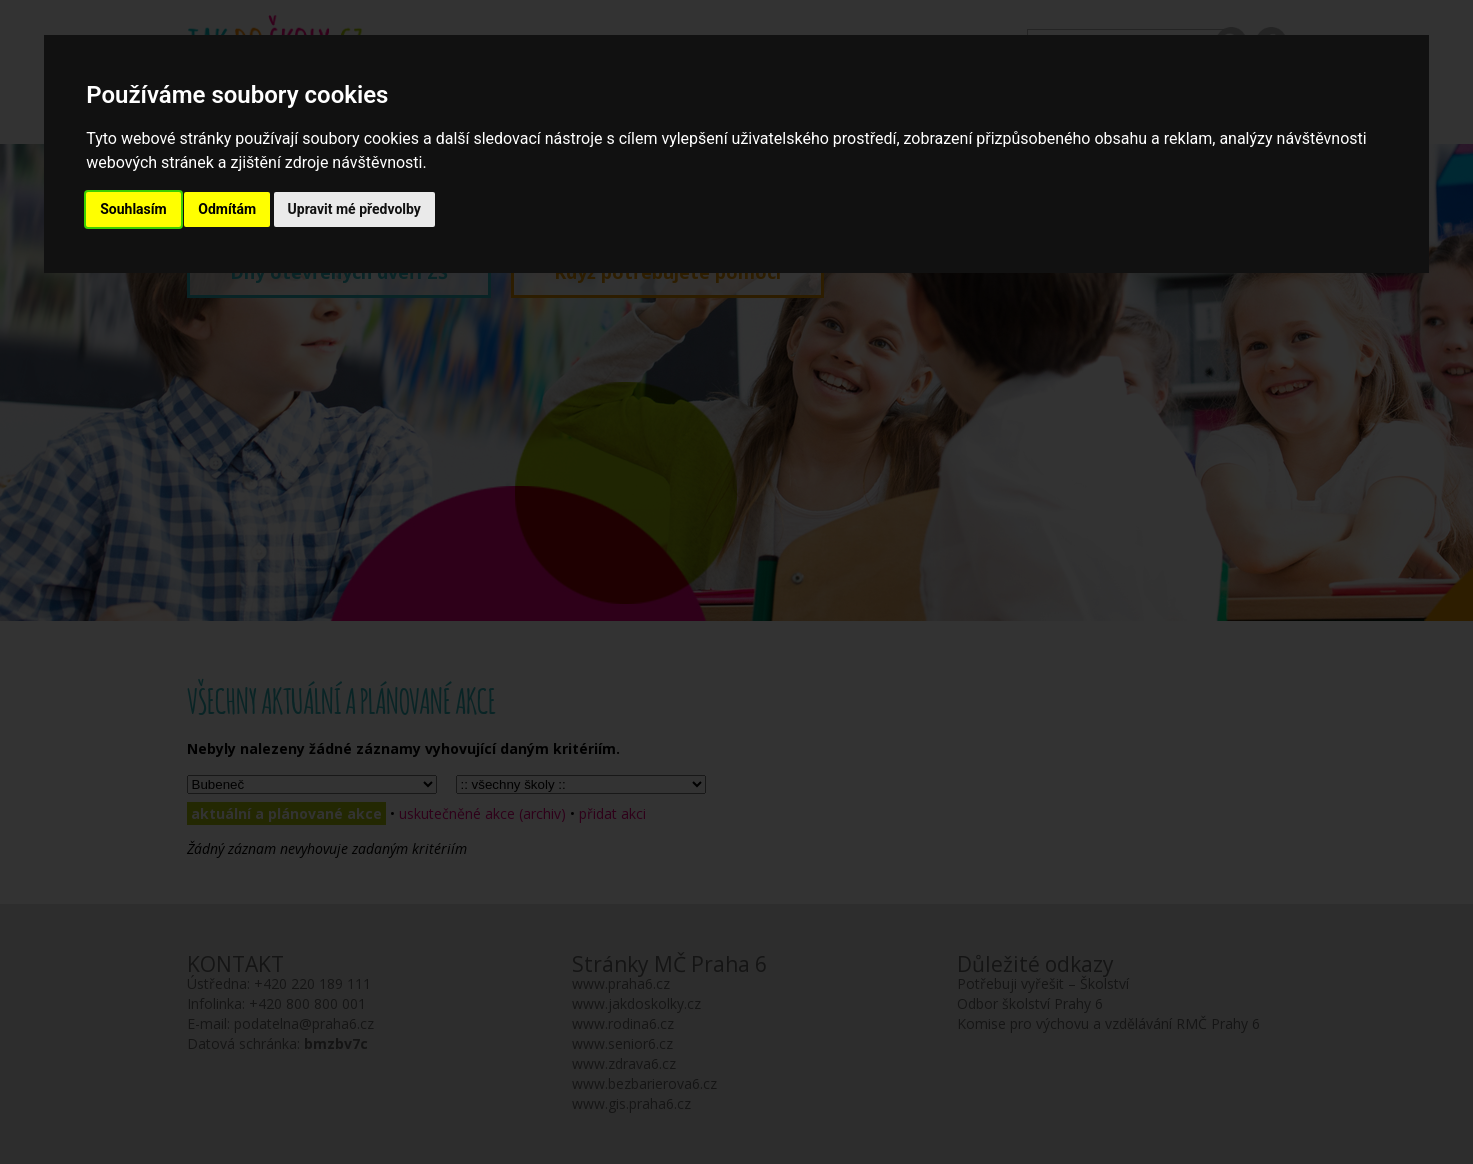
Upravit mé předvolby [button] (354, 209)
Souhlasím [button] (133, 209)
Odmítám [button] (227, 209)
